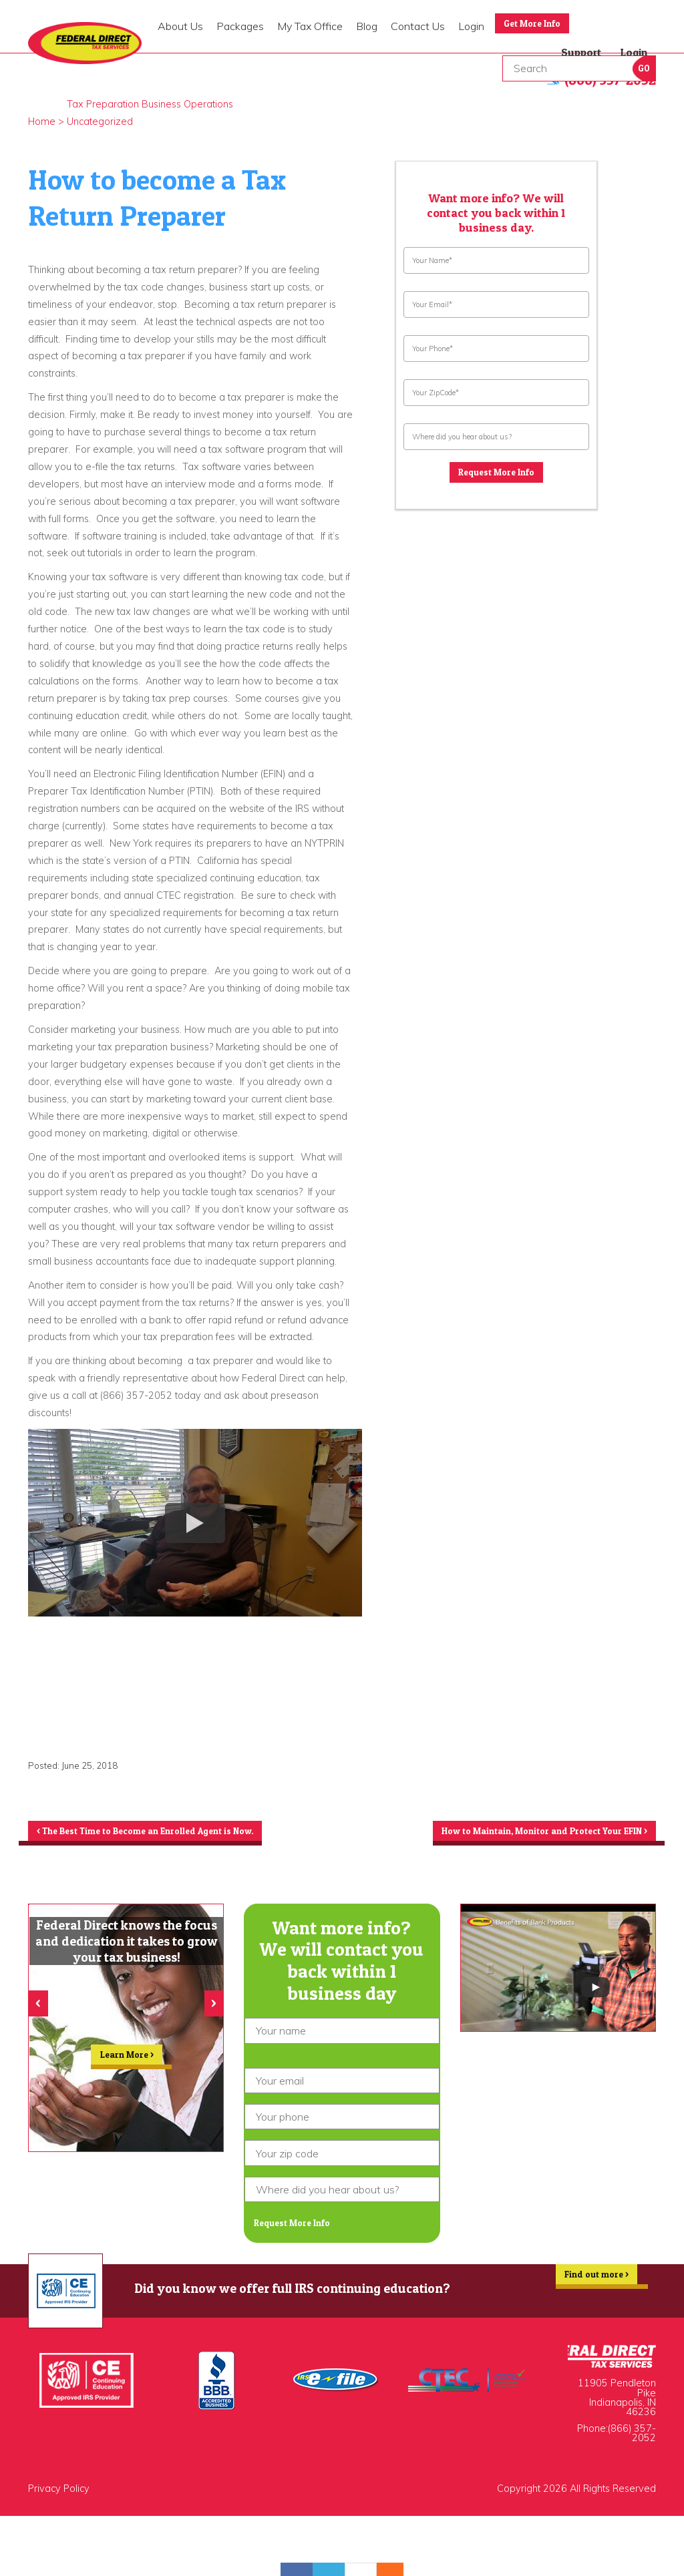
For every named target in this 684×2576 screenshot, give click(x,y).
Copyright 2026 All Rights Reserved (576, 2501)
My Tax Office (310, 26)
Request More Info (496, 474)
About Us (180, 26)
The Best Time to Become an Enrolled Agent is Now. (169, 1833)
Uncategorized (100, 122)
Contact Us (418, 26)
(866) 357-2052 (632, 2445)
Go (644, 68)
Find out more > (588, 2291)
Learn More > (127, 2066)
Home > (46, 122)
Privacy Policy (59, 2501)
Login (471, 26)
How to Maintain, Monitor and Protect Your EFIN (523, 1833)
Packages (240, 26)
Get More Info (540, 25)
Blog (366, 26)
